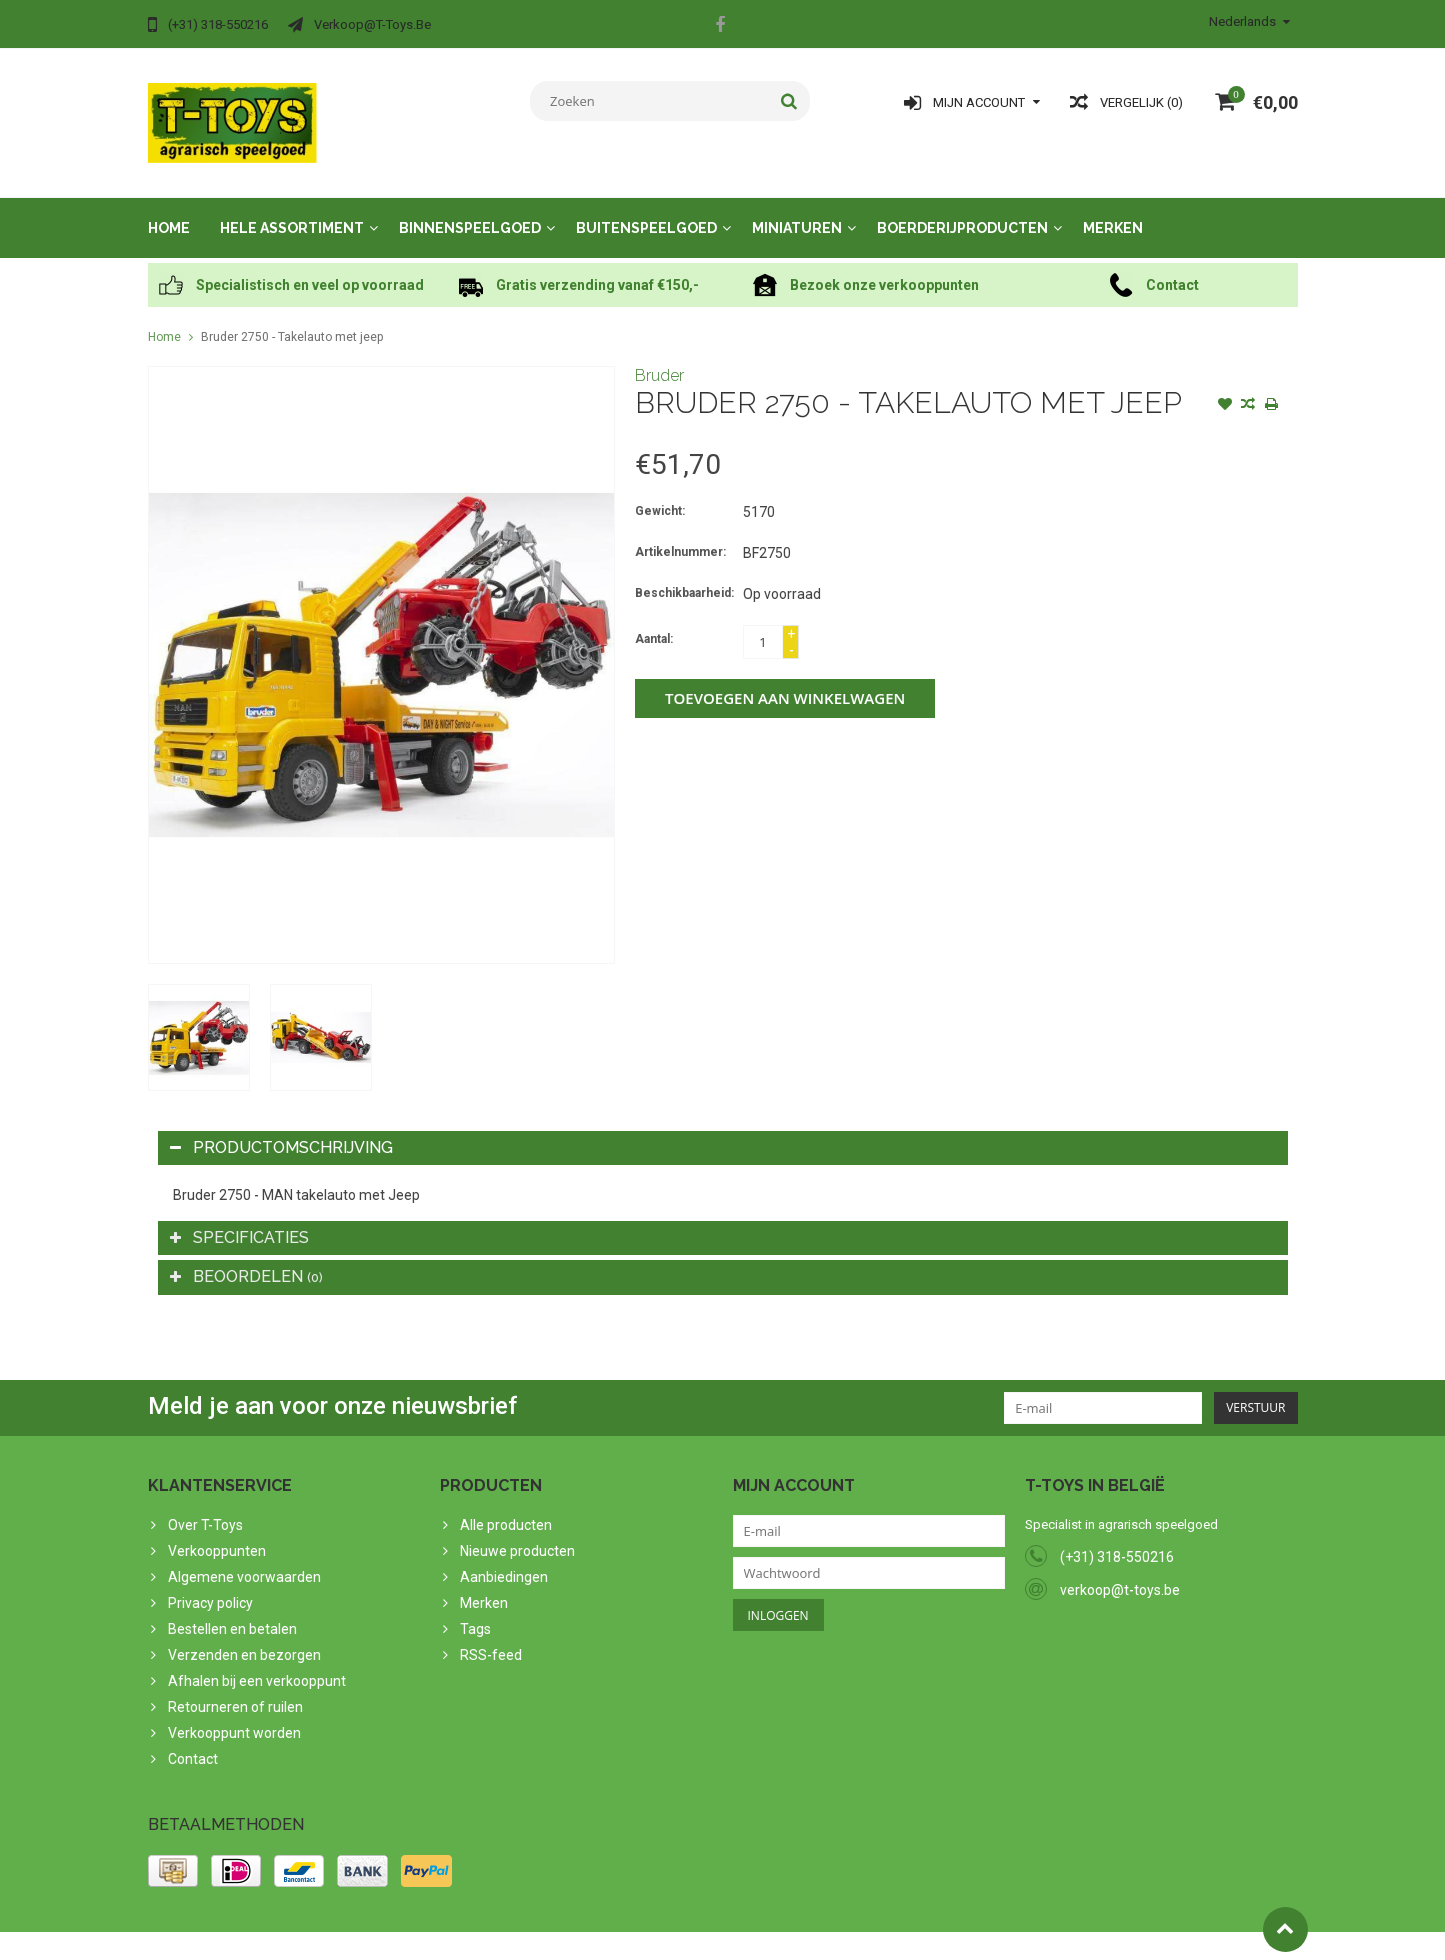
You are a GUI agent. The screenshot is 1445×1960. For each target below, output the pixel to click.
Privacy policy (210, 1583)
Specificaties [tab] (239, 1217)
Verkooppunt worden (234, 1713)
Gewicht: (660, 491)
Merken (1113, 208)
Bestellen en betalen (232, 1609)
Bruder (659, 355)
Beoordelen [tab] (246, 1256)
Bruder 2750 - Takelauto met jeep (292, 317)
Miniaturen (797, 208)
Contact (193, 1739)
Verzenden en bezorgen (244, 1635)
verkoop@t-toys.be (1120, 1570)
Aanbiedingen (504, 1557)
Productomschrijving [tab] (281, 1127)
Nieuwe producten (517, 1531)
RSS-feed (491, 1635)
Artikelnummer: (680, 532)
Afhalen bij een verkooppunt (257, 1661)
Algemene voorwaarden (244, 1557)
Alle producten (506, 1505)
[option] (199, 1017)
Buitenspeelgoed (646, 208)
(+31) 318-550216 (1117, 1537)
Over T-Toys (205, 1505)
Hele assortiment (292, 208)
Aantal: (654, 619)
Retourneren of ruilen (235, 1687)
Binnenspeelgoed (470, 208)
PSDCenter (409, 1936)
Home (169, 208)
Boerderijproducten (962, 208)
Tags (475, 1609)
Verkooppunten (217, 1531)
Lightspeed (544, 1936)
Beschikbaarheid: (684, 573)
